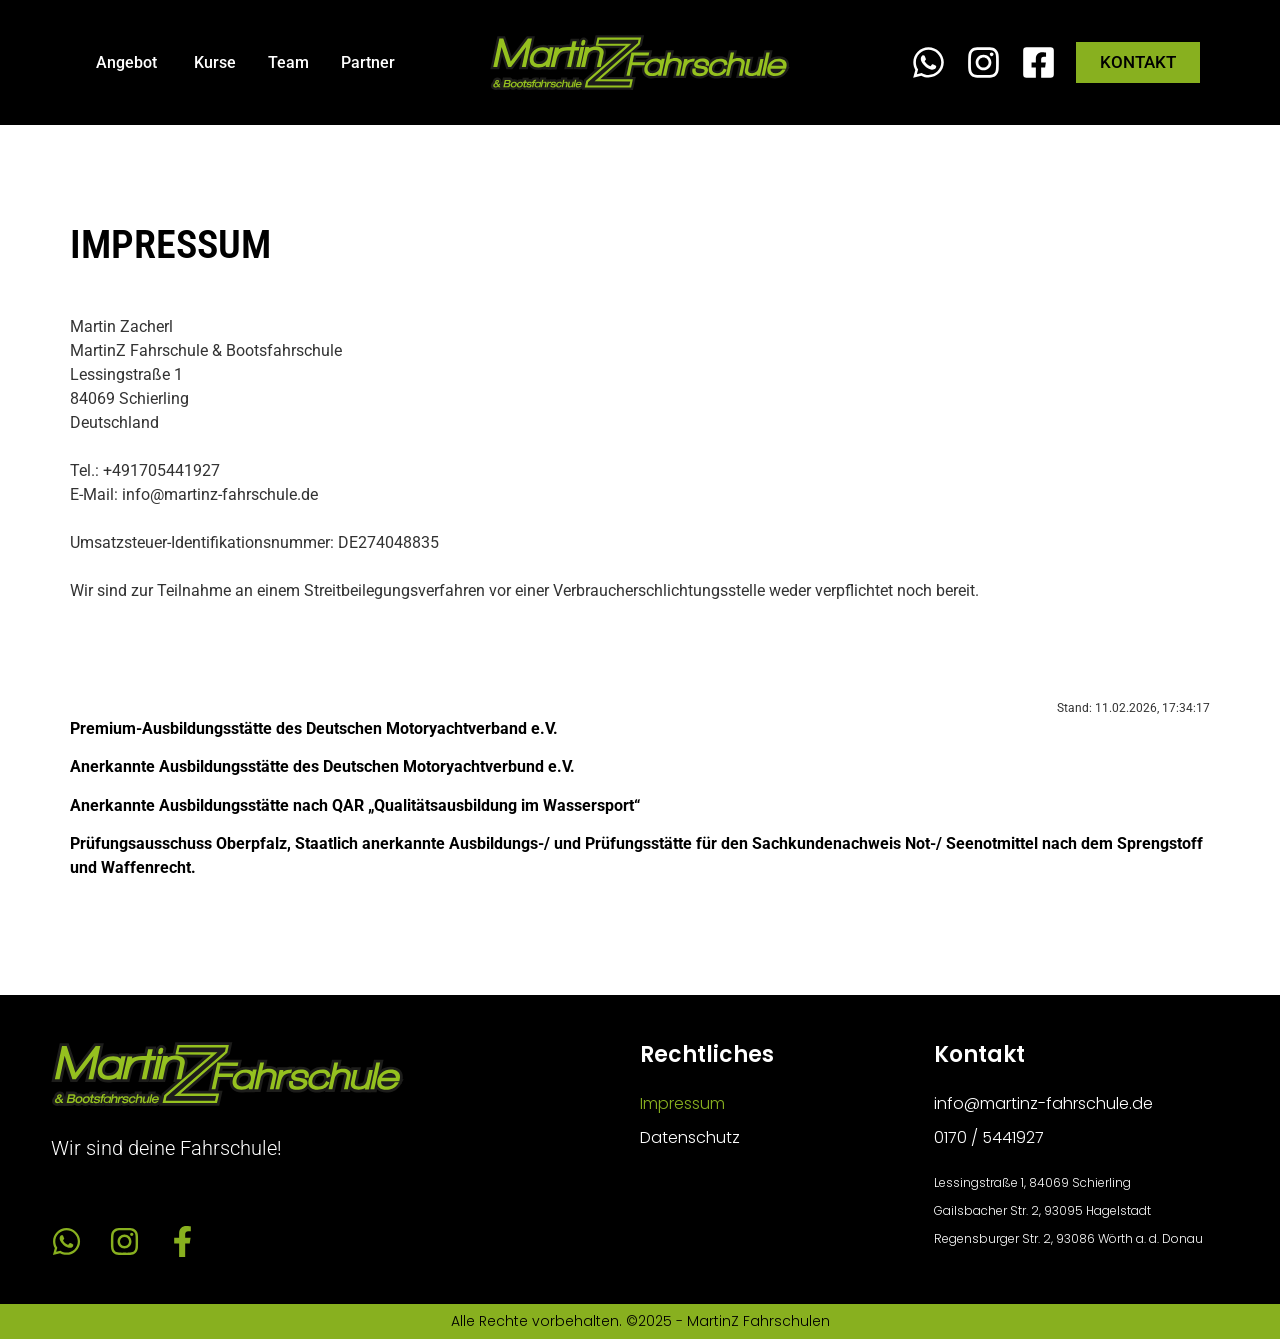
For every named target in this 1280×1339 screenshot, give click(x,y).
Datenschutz (690, 1137)
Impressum (682, 1103)
